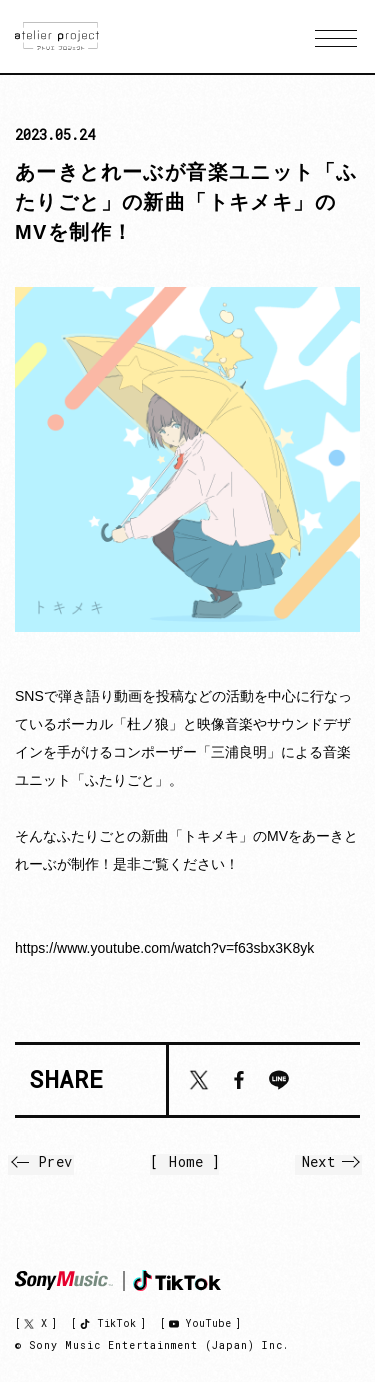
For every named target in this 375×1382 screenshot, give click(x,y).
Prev (43, 1161)
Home (186, 1162)
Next (331, 1161)
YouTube (208, 1323)
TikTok (116, 1323)
